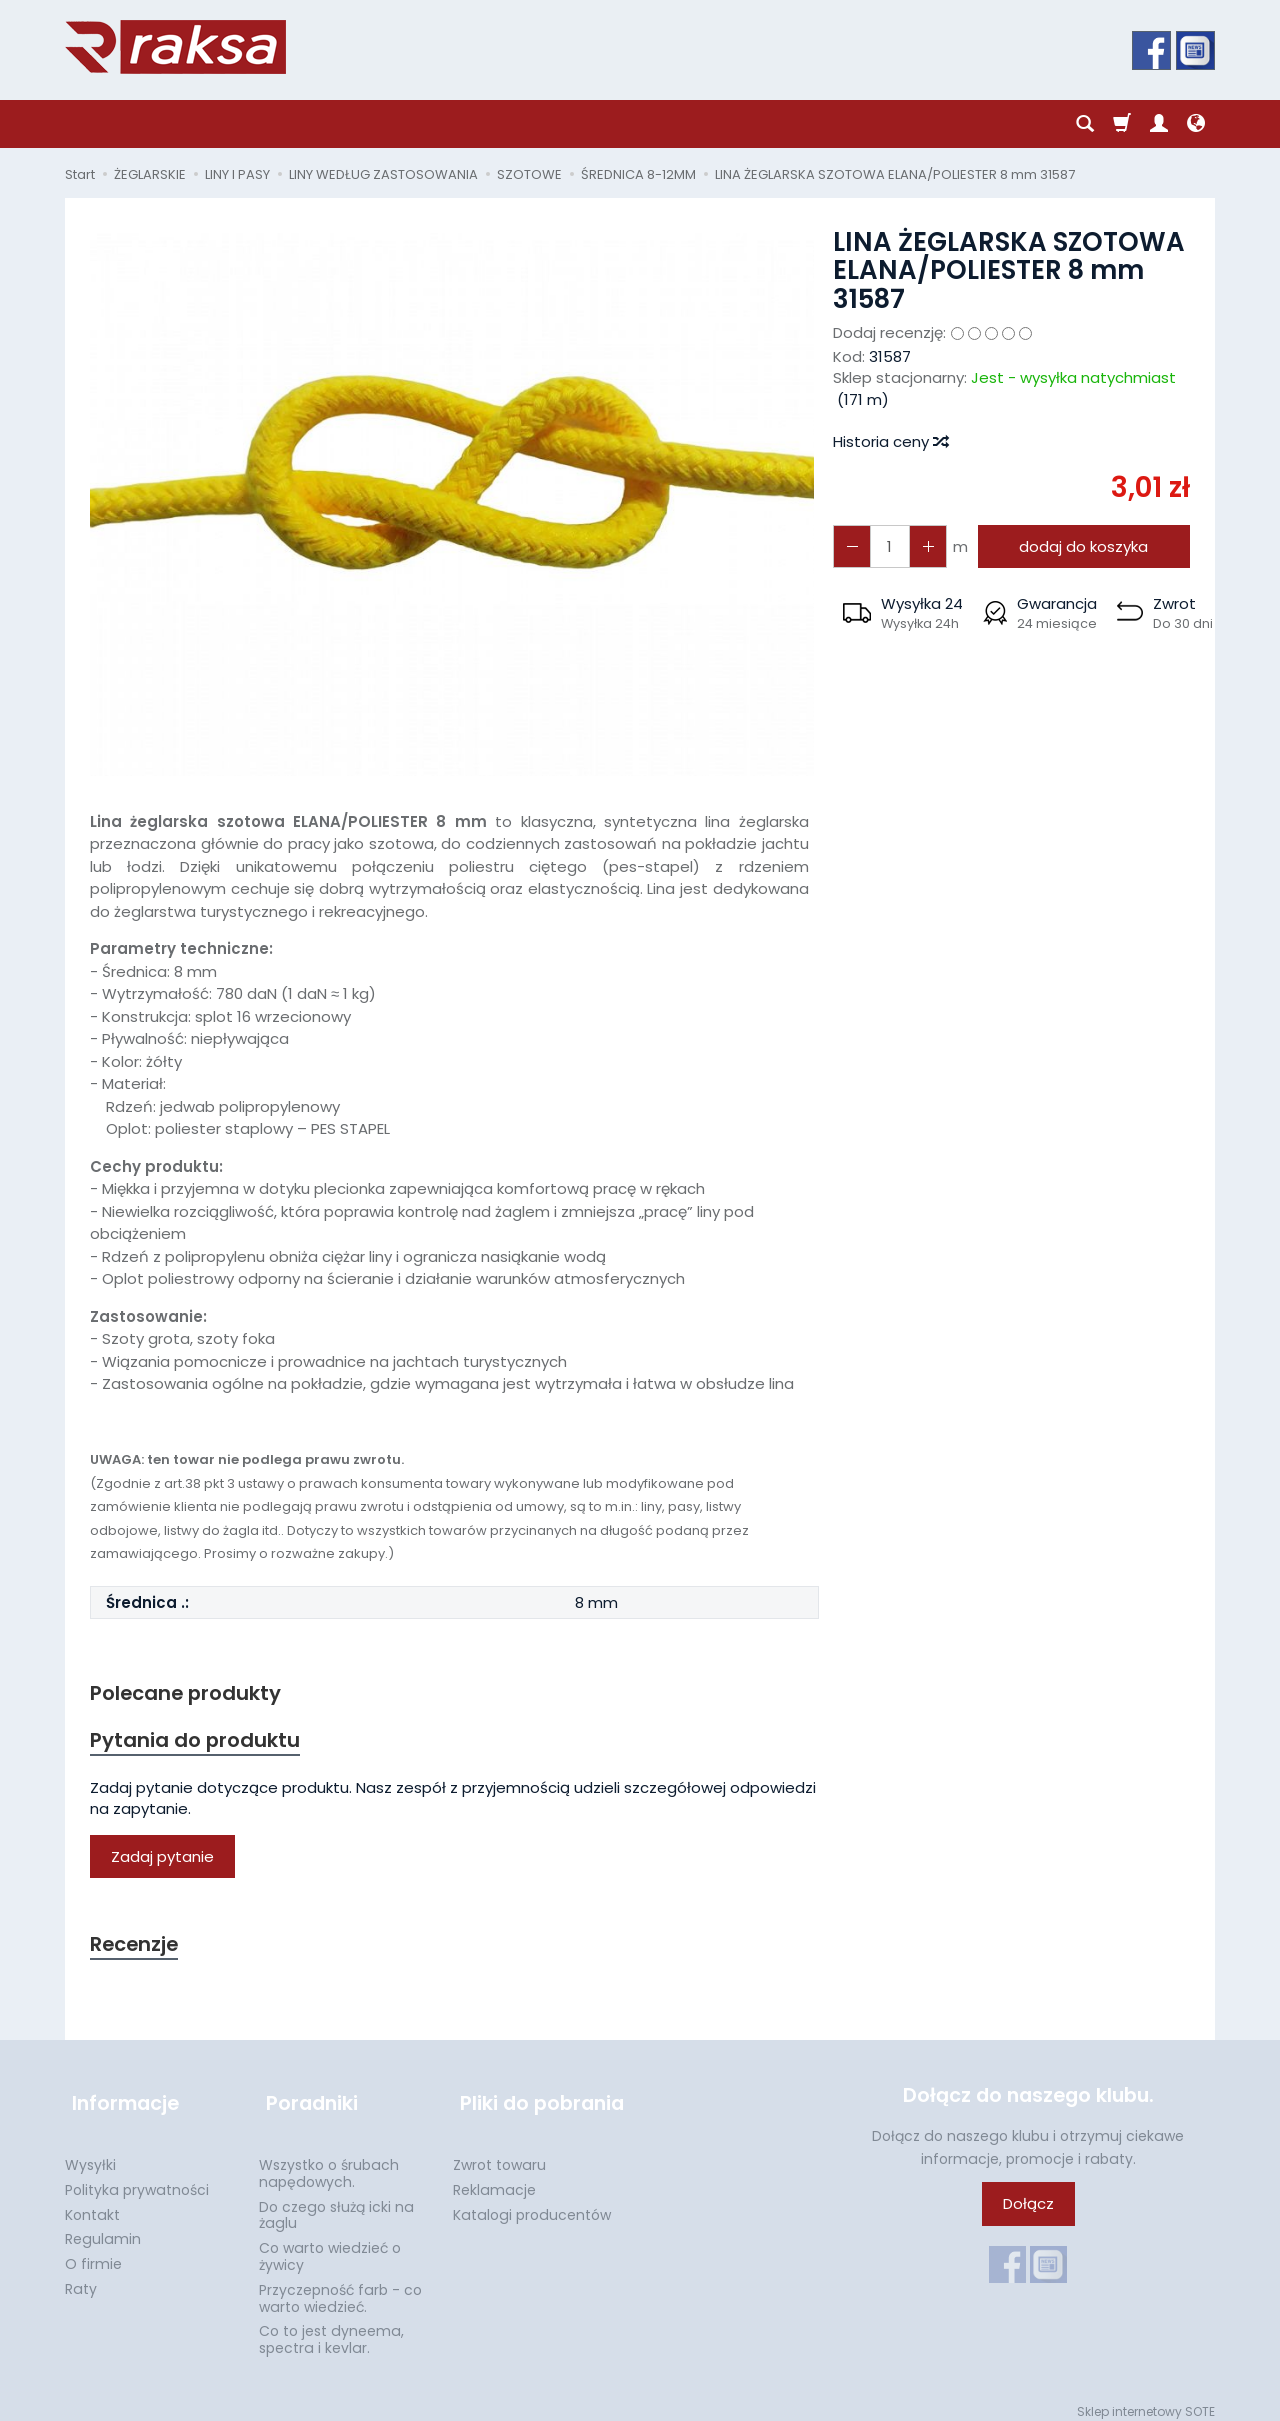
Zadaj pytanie (162, 1859)
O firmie (93, 2253)
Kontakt (92, 2204)
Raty (81, 2278)
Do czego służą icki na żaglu (336, 2204)
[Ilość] (886, 546)
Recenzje (137, 1947)
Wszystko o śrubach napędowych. (329, 2162)
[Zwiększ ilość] (850, 546)
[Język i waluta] (1196, 124)
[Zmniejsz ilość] (922, 546)
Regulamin (103, 2228)
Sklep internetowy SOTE (1146, 2400)
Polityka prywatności (137, 2179)
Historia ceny (890, 441)
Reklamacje (494, 2179)
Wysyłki (90, 2154)
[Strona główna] (175, 47)
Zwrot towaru (499, 2154)
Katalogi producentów (532, 2204)
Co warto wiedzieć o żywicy (330, 2245)
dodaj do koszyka (1079, 546)
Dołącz (1028, 2209)
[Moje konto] (1159, 124)
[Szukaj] (1085, 124)
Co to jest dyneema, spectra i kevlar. (331, 2328)
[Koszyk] (1122, 124)
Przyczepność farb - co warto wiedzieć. (340, 2287)
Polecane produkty (190, 1693)
